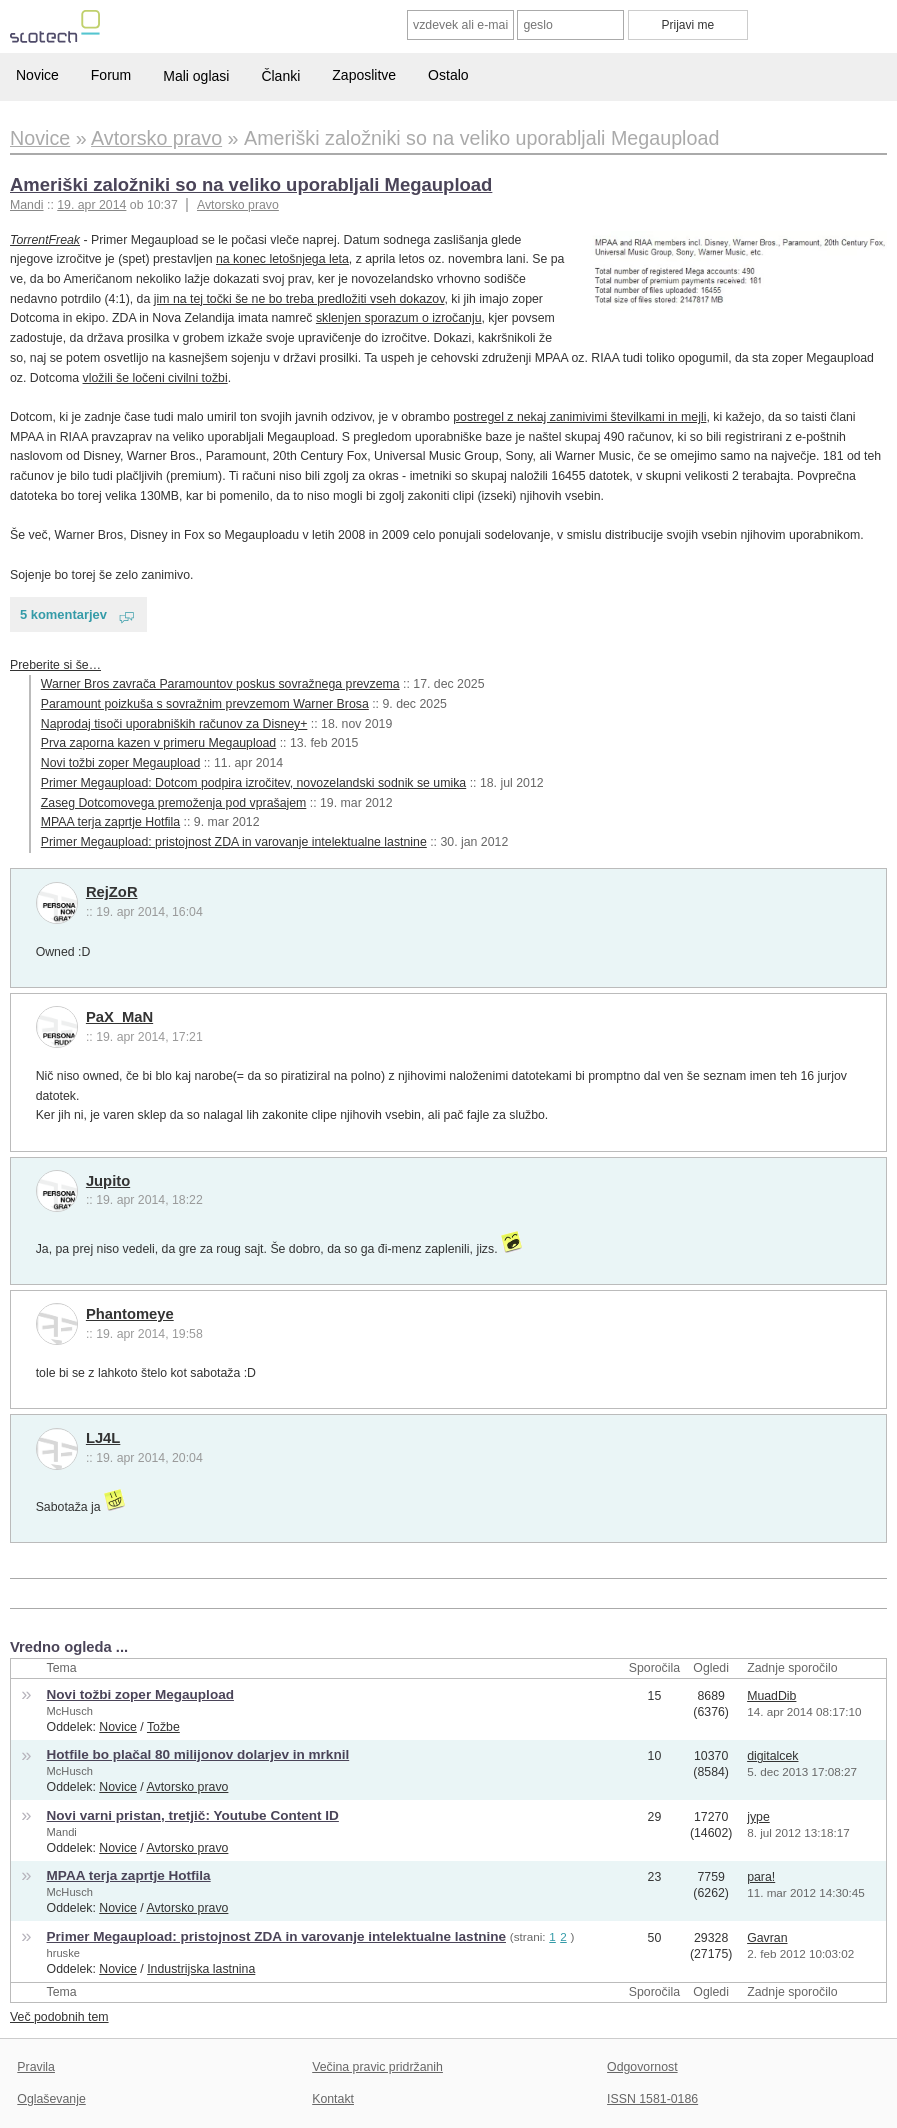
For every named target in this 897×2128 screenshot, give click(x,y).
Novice (37, 75)
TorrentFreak (45, 240)
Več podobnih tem (59, 2017)
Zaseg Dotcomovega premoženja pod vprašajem (174, 803)
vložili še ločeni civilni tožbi (155, 378)
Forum (111, 75)
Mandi (62, 1832)
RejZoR (112, 892)
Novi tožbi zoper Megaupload (120, 763)
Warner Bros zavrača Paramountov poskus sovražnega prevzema (220, 684)
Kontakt (333, 2099)
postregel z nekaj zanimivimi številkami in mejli (579, 417)
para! (761, 1877)
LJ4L (103, 1438)
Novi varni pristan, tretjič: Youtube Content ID (193, 1815)
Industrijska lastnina (201, 1969)
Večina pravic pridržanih (377, 2067)
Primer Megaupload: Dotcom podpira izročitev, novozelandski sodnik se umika (253, 783)
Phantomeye (130, 1314)
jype (758, 1817)
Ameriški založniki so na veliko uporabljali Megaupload (251, 184)
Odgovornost (642, 2067)
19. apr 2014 (91, 205)
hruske (63, 1953)
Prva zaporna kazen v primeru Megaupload (158, 743)
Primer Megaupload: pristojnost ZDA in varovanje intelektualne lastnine (234, 842)
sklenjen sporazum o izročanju (399, 318)
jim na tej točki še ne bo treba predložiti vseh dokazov (299, 299)
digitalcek (772, 1756)
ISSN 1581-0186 (652, 2099)
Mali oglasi (196, 76)
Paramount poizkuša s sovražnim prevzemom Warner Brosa (205, 704)
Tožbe (163, 1727)
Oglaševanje (51, 2099)
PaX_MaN (119, 1017)
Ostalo (448, 75)
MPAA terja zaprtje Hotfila (110, 822)
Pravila (36, 2067)
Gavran (767, 1938)
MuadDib (771, 1696)
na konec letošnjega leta (282, 259)
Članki (280, 76)
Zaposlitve (364, 75)
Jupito (108, 1181)
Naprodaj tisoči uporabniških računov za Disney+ (174, 724)
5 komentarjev (63, 614)
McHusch (70, 1711)
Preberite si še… (55, 665)
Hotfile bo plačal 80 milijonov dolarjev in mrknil (198, 1754)
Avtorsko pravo (238, 205)
